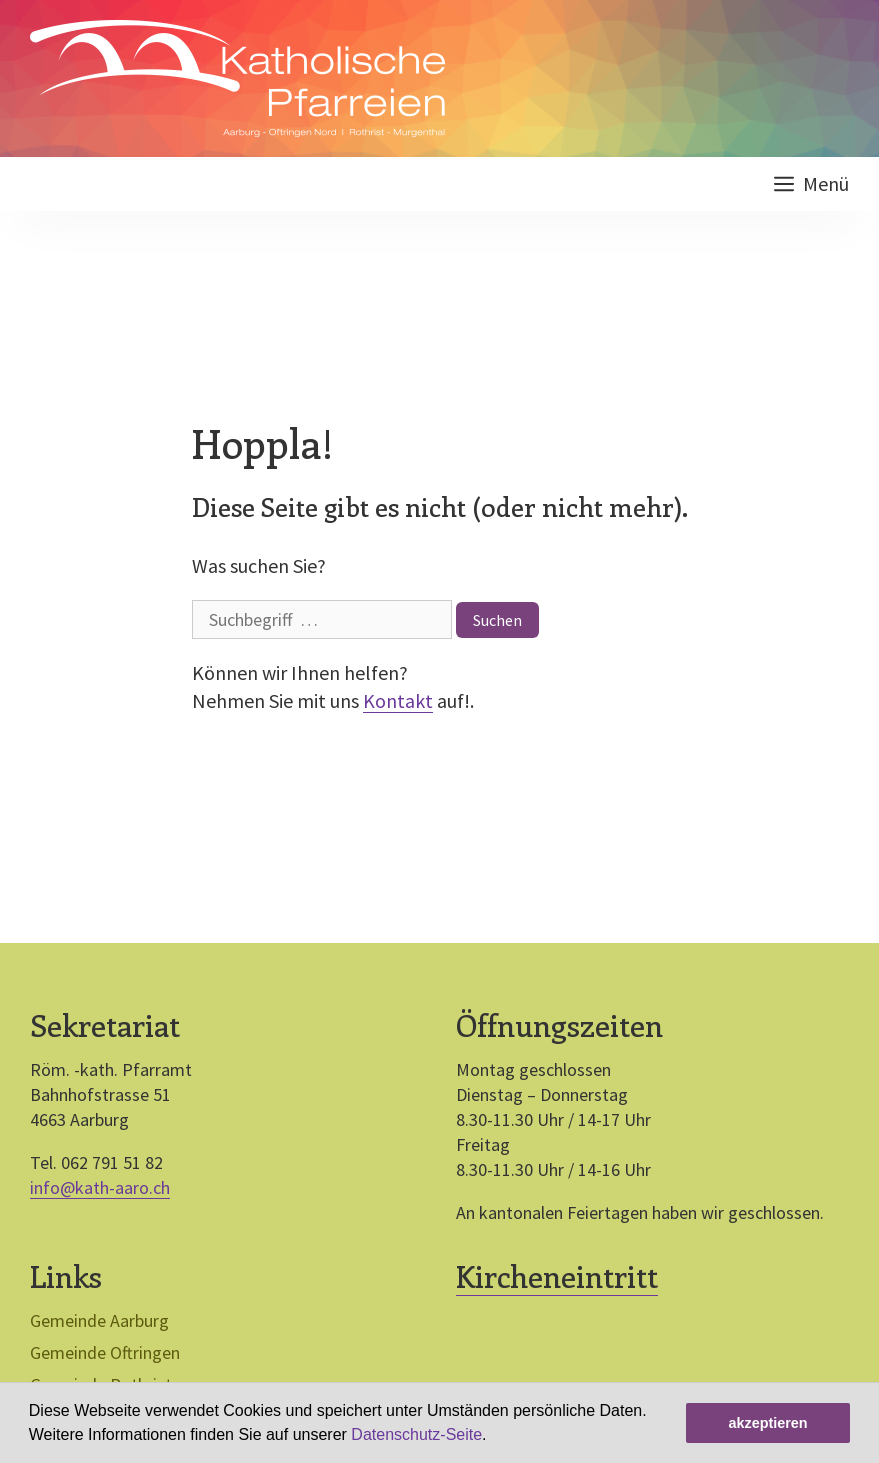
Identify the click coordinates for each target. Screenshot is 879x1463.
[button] (494, 1437)
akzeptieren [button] (767, 1423)
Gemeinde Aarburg (99, 1320)
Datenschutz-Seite (416, 1434)
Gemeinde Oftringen (105, 1352)
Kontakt (398, 700)
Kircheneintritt (557, 1276)
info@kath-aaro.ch (100, 1187)
